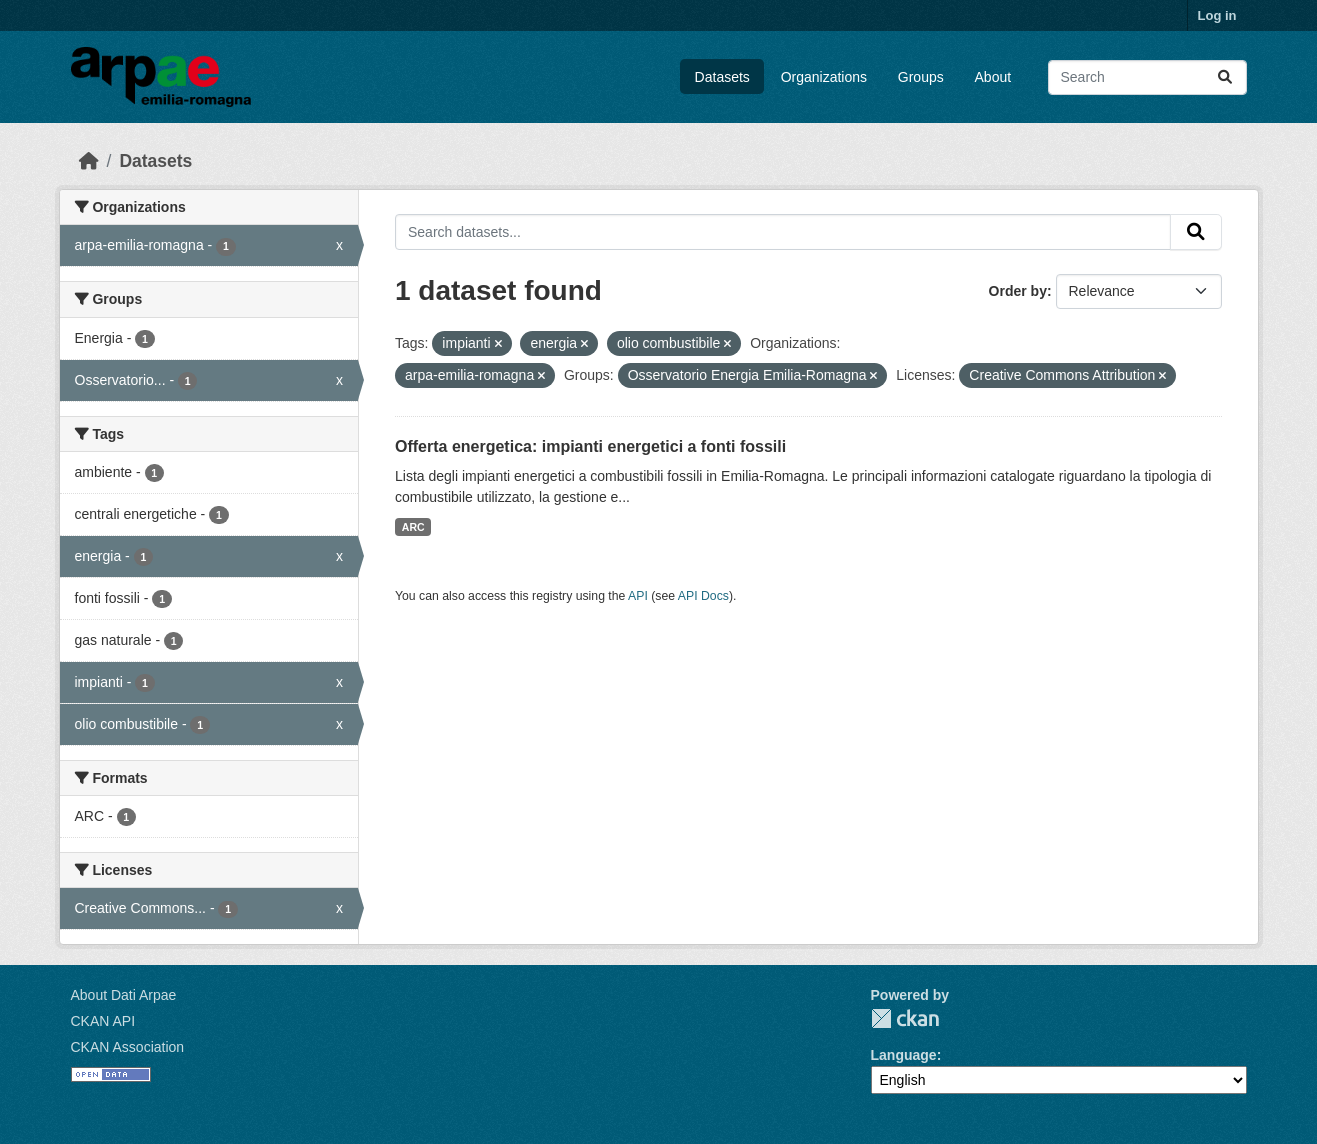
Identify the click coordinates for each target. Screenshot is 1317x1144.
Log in (1217, 15)
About (993, 77)
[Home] (89, 161)
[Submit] (1225, 77)
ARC (413, 527)
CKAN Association (128, 1047)
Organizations (824, 77)
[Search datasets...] (1147, 77)
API (638, 596)
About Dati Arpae (124, 995)
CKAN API (103, 1021)
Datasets (722, 77)
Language (904, 1055)
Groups (921, 77)
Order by (1018, 291)
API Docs (703, 596)
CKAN (905, 1018)
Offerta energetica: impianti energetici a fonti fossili (590, 446)
